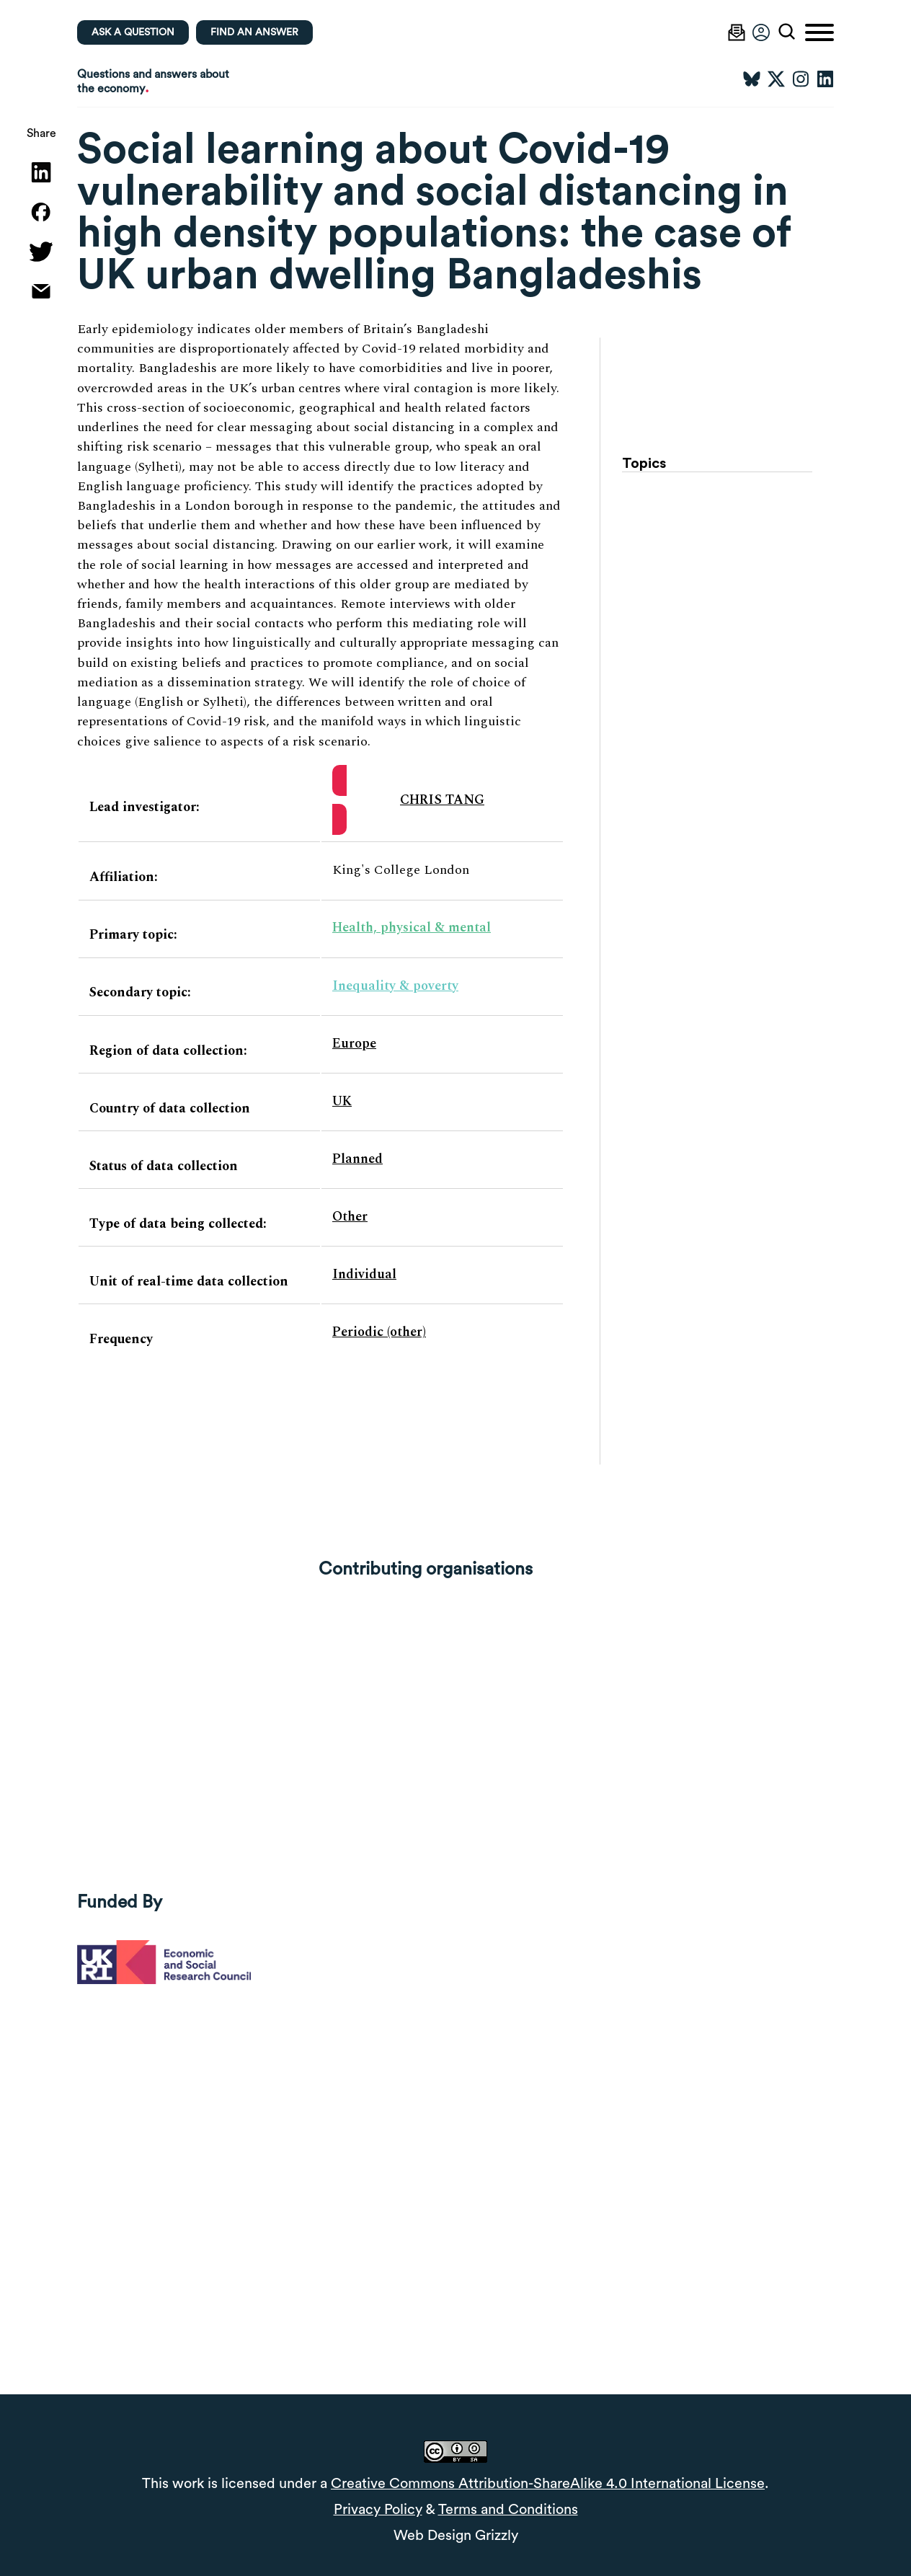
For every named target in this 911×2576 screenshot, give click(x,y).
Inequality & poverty (395, 986)
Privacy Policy (378, 2509)
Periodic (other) (379, 1332)
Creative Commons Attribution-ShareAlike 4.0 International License (548, 2484)
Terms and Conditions (508, 2509)
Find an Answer (254, 32)
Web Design (432, 2535)
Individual (364, 1274)
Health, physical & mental (411, 927)
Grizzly (496, 2535)
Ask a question (133, 32)
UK (342, 1101)
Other (350, 1216)
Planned (357, 1159)
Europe (354, 1043)
